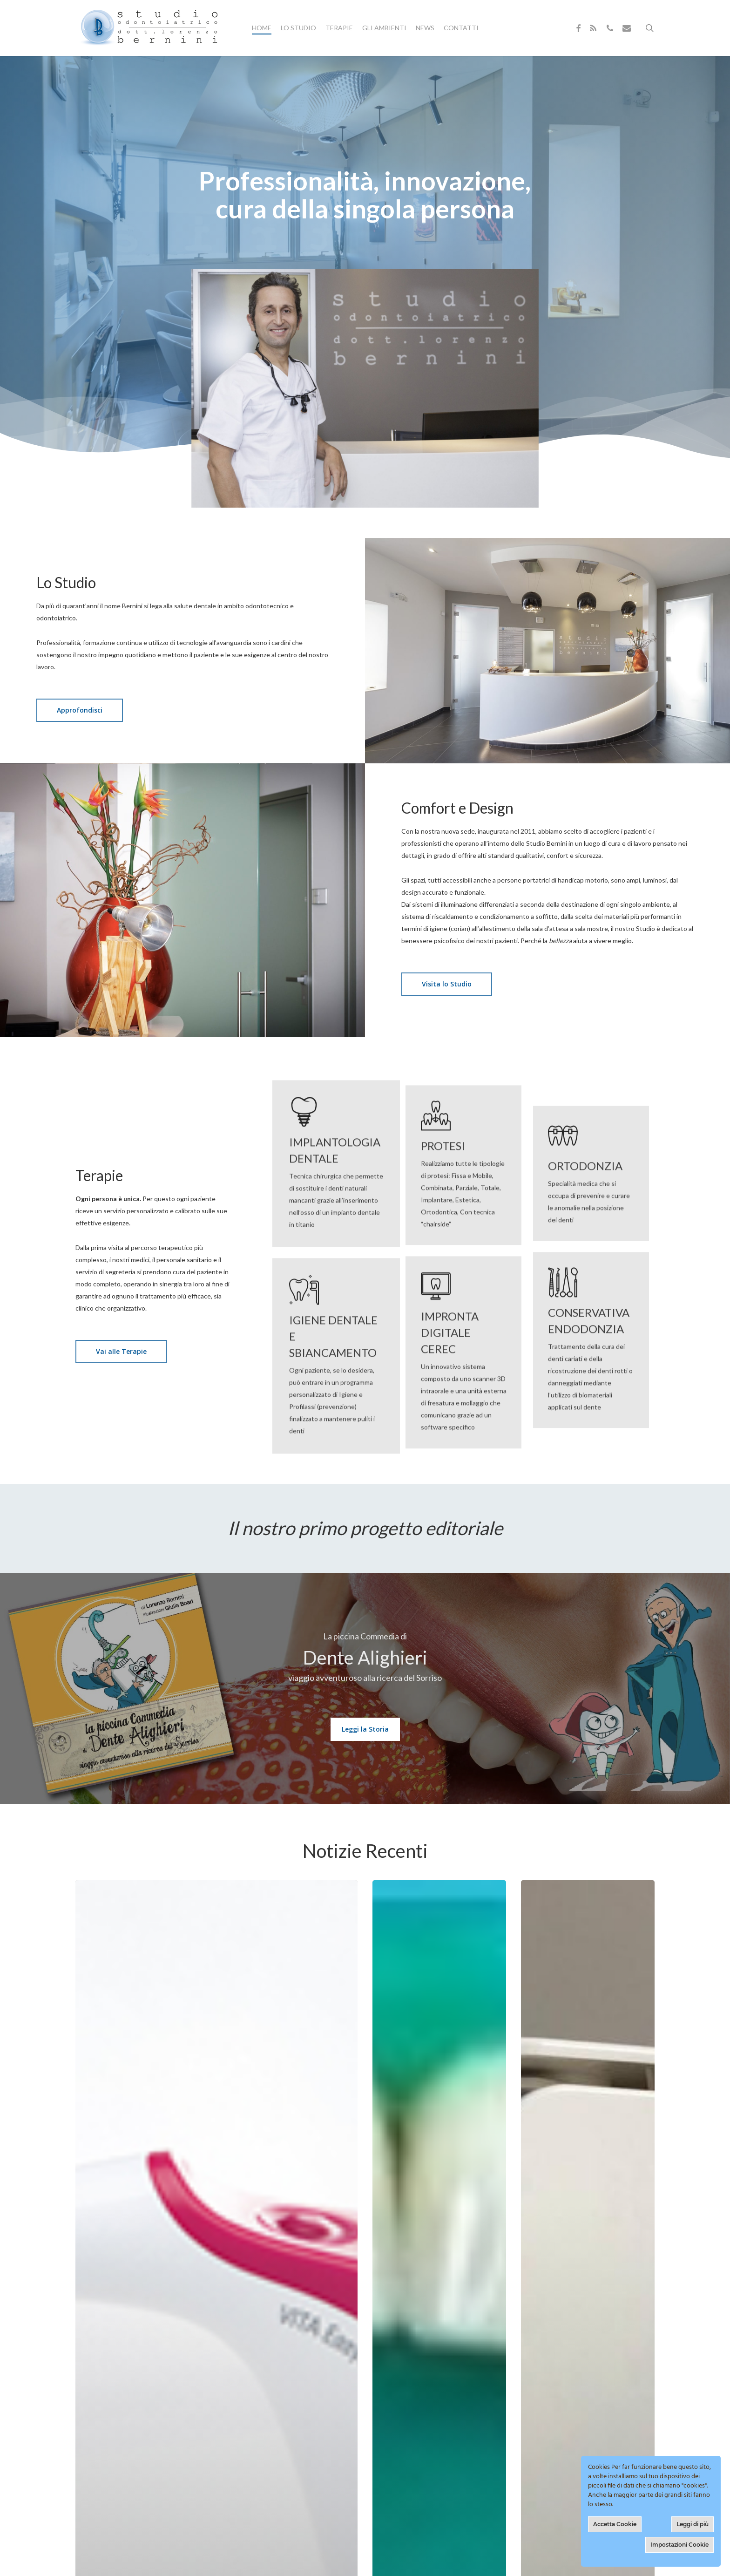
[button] (79, 710)
